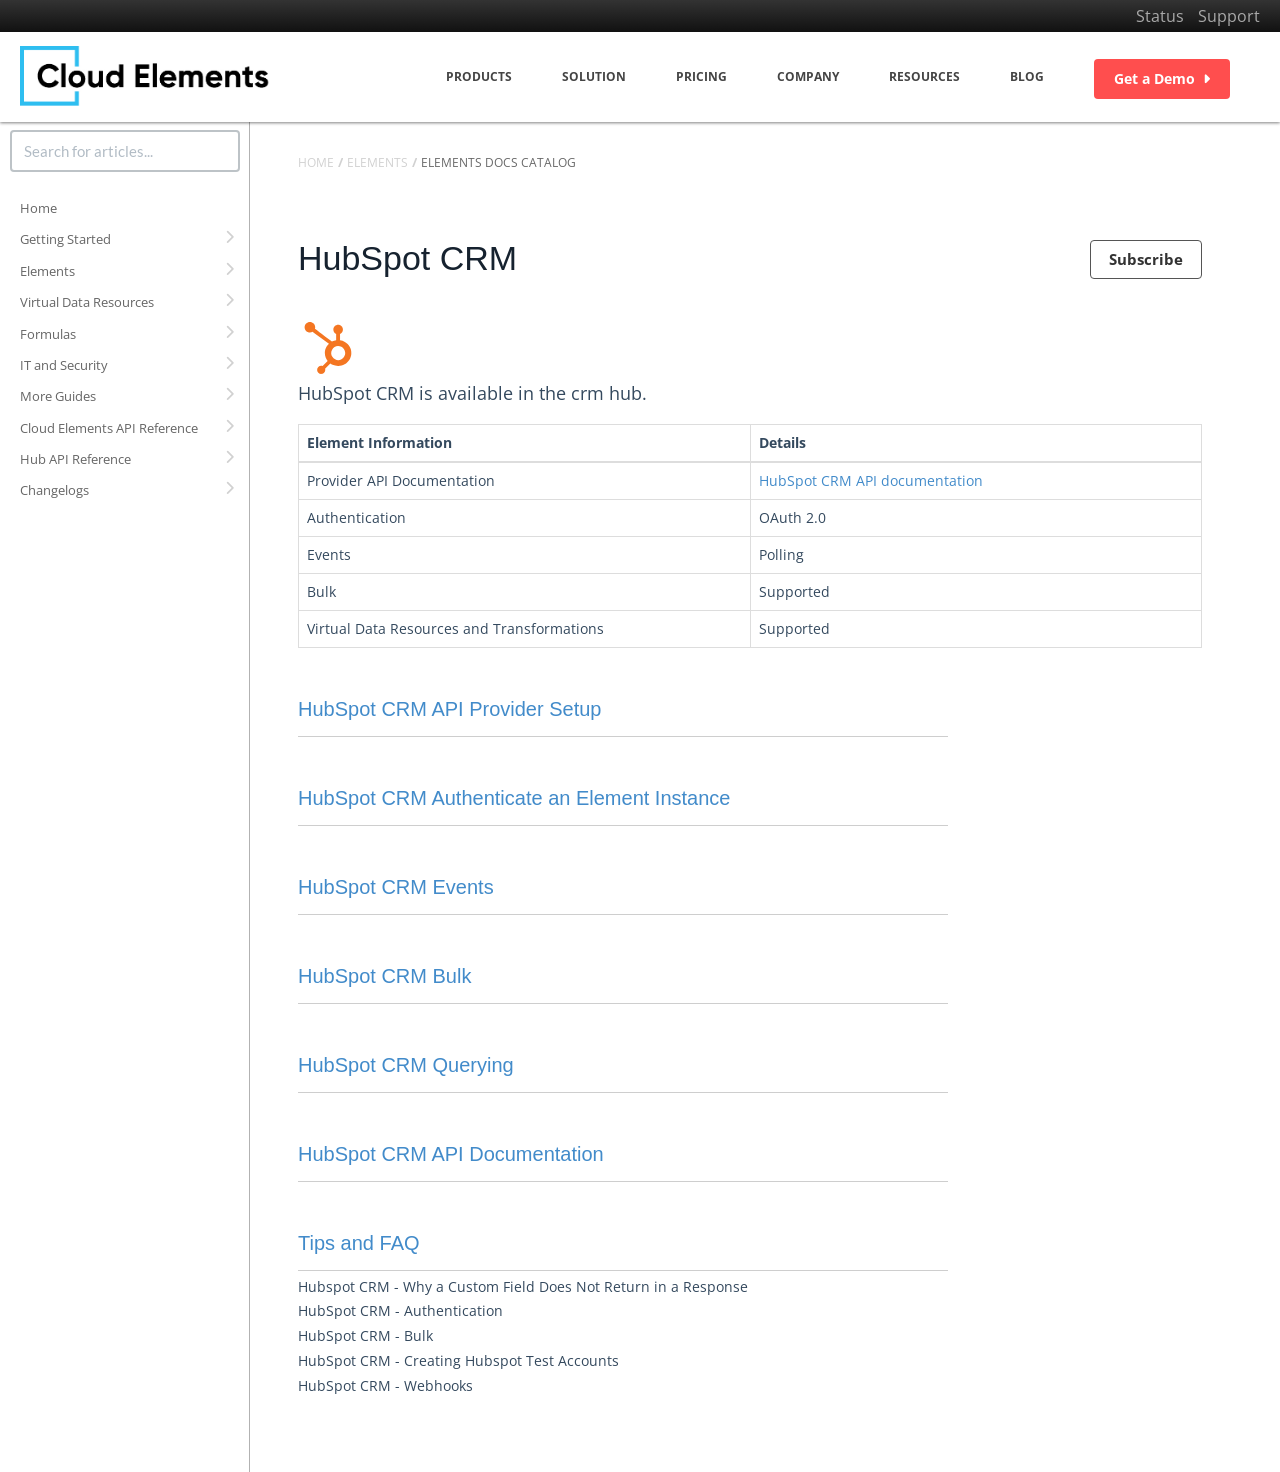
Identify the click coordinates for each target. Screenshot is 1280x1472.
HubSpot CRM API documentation (871, 480)
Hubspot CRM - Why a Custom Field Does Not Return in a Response (523, 1286)
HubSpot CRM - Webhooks (385, 1385)
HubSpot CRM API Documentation (451, 1154)
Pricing (701, 76)
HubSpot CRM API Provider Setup (449, 709)
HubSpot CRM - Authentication (400, 1310)
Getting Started (65, 239)
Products (479, 76)
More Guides (58, 396)
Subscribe (1146, 259)
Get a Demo (1162, 78)
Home (38, 208)
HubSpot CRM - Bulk (365, 1335)
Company (808, 76)
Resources (924, 76)
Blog (1027, 76)
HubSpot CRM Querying (406, 1065)
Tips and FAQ (359, 1243)
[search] (125, 151)
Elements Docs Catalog (498, 162)
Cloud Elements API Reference (109, 428)
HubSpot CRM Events (396, 887)
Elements (47, 271)
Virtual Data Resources (87, 302)
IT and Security (64, 365)
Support (1229, 16)
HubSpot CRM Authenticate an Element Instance (514, 798)
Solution (594, 76)
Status (1160, 16)
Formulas (48, 334)
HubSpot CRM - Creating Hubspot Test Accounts (458, 1360)
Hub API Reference (75, 459)
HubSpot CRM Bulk (384, 976)
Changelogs (54, 490)
